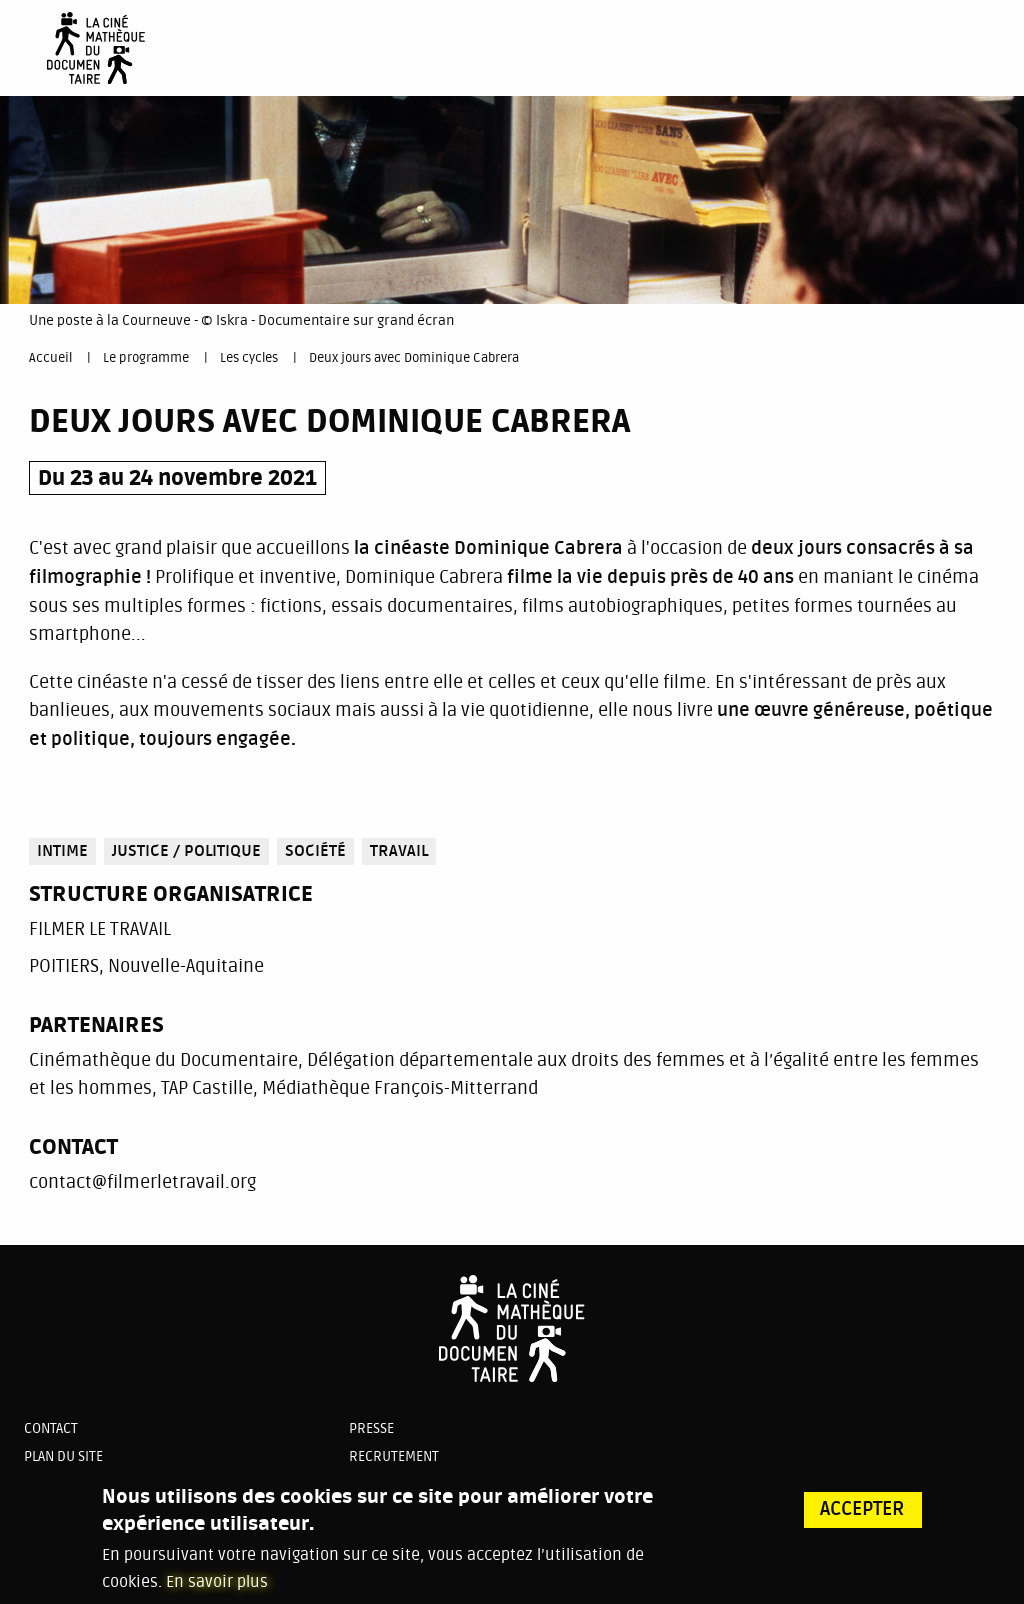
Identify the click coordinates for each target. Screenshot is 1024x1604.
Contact (51, 1428)
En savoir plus (217, 1589)
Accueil (50, 358)
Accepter (862, 1517)
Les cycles (249, 358)
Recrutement (394, 1456)
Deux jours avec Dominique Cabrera (414, 358)
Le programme (146, 358)
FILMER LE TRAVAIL (100, 929)
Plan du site (63, 1456)
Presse (371, 1428)
